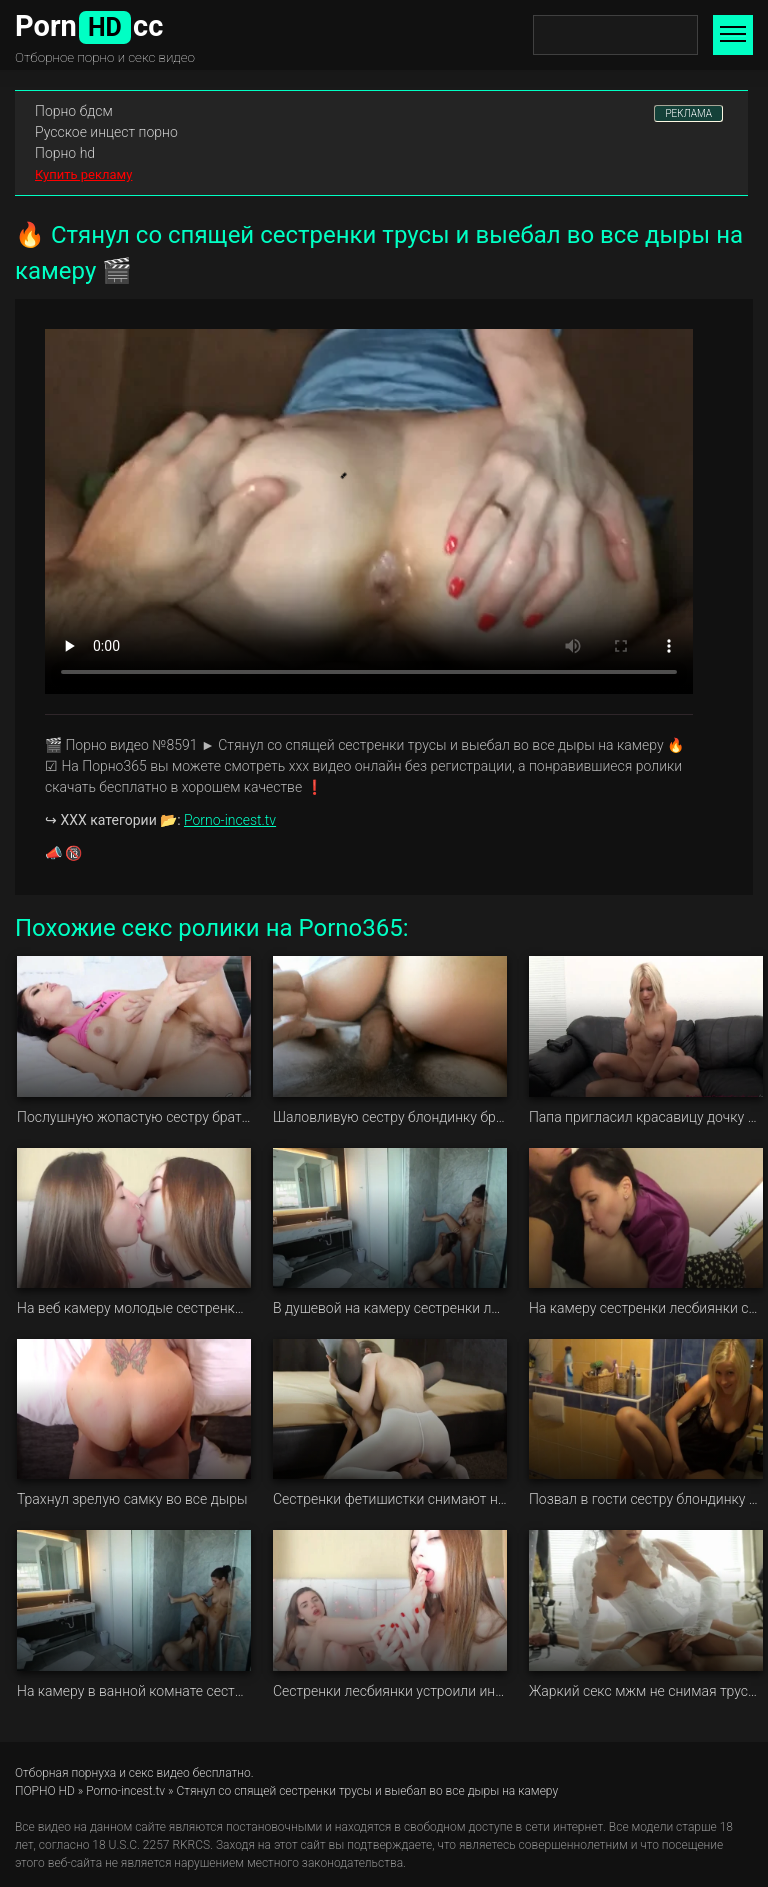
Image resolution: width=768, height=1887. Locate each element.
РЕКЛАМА (688, 113)
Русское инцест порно (106, 132)
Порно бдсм (74, 111)
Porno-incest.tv (230, 820)
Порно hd (65, 153)
